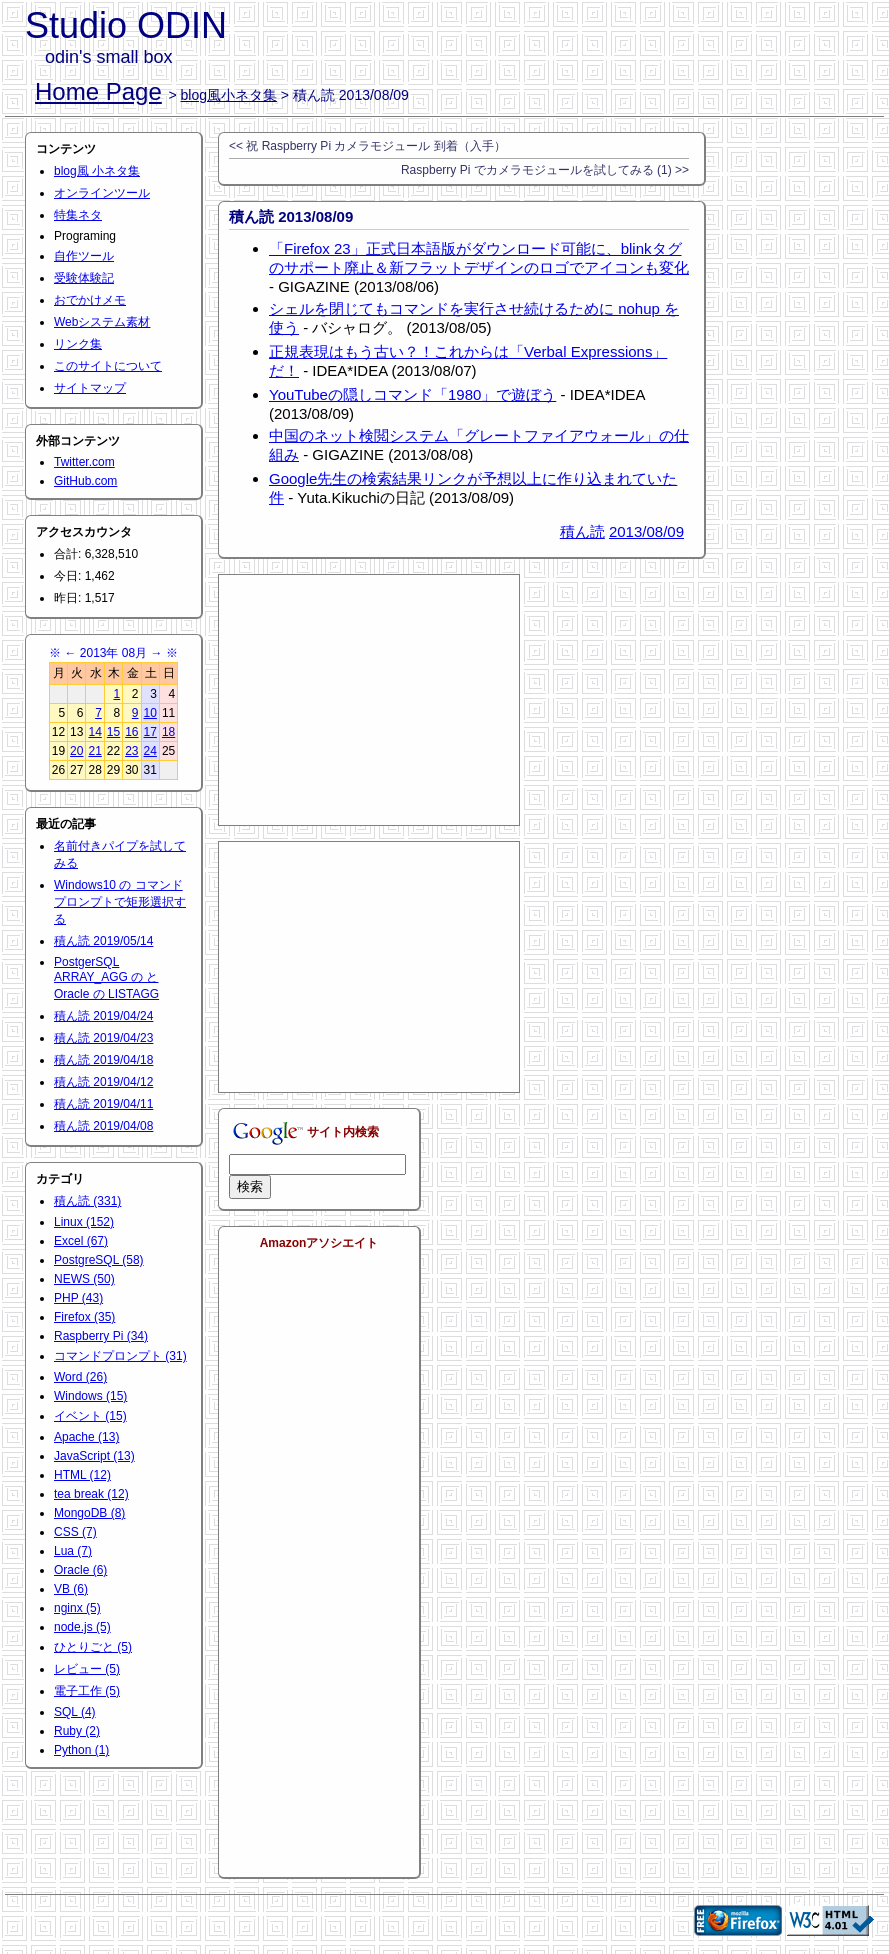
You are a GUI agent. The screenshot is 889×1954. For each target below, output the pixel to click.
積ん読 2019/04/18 (103, 1060)
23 (131, 751)
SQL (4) (75, 1712)
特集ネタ (78, 215)
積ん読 (582, 531)
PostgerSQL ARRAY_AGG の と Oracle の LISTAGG (106, 978)
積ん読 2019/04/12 (103, 1082)
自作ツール (84, 256)
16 (131, 732)
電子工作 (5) (87, 1691)
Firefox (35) (84, 1317)
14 (94, 732)
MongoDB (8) (89, 1513)
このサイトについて (108, 366)
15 (113, 732)
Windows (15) (90, 1396)
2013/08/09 (646, 531)
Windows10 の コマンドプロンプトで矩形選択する (120, 902)
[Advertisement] (369, 700)
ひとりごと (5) (93, 1647)
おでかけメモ (90, 300)
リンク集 (78, 344)
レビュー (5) (87, 1669)
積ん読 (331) (87, 1201)
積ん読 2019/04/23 (103, 1038)
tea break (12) (91, 1494)
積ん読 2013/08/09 (291, 216)
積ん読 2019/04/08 (103, 1126)
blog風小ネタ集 (229, 95)
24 (150, 751)
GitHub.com (85, 481)
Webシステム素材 (102, 322)
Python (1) (81, 1750)
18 (168, 732)
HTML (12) (82, 1475)
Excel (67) (81, 1241)
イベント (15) (90, 1416)
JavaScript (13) (94, 1456)
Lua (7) (73, 1551)
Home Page (98, 91)
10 (150, 713)
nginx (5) (77, 1608)
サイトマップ (90, 388)
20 (76, 751)
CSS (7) (75, 1532)
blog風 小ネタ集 (97, 171)
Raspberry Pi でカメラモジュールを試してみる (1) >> (545, 170)
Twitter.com (84, 462)
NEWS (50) (84, 1279)
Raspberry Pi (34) (101, 1336)
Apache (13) (86, 1437)
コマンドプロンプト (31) (120, 1356)
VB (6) (71, 1589)
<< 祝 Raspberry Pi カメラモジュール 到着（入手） (367, 146)
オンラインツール (102, 193)
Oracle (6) (80, 1570)
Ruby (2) (77, 1731)
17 (150, 732)
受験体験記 (84, 278)
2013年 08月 (113, 653)
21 (94, 751)
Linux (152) (84, 1222)
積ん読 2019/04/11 (103, 1104)
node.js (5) (82, 1627)
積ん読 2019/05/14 (103, 941)
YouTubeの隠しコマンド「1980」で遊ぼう (412, 394)
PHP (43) (78, 1298)
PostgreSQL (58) (99, 1260)
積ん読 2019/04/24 (103, 1016)
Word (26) (80, 1377)
